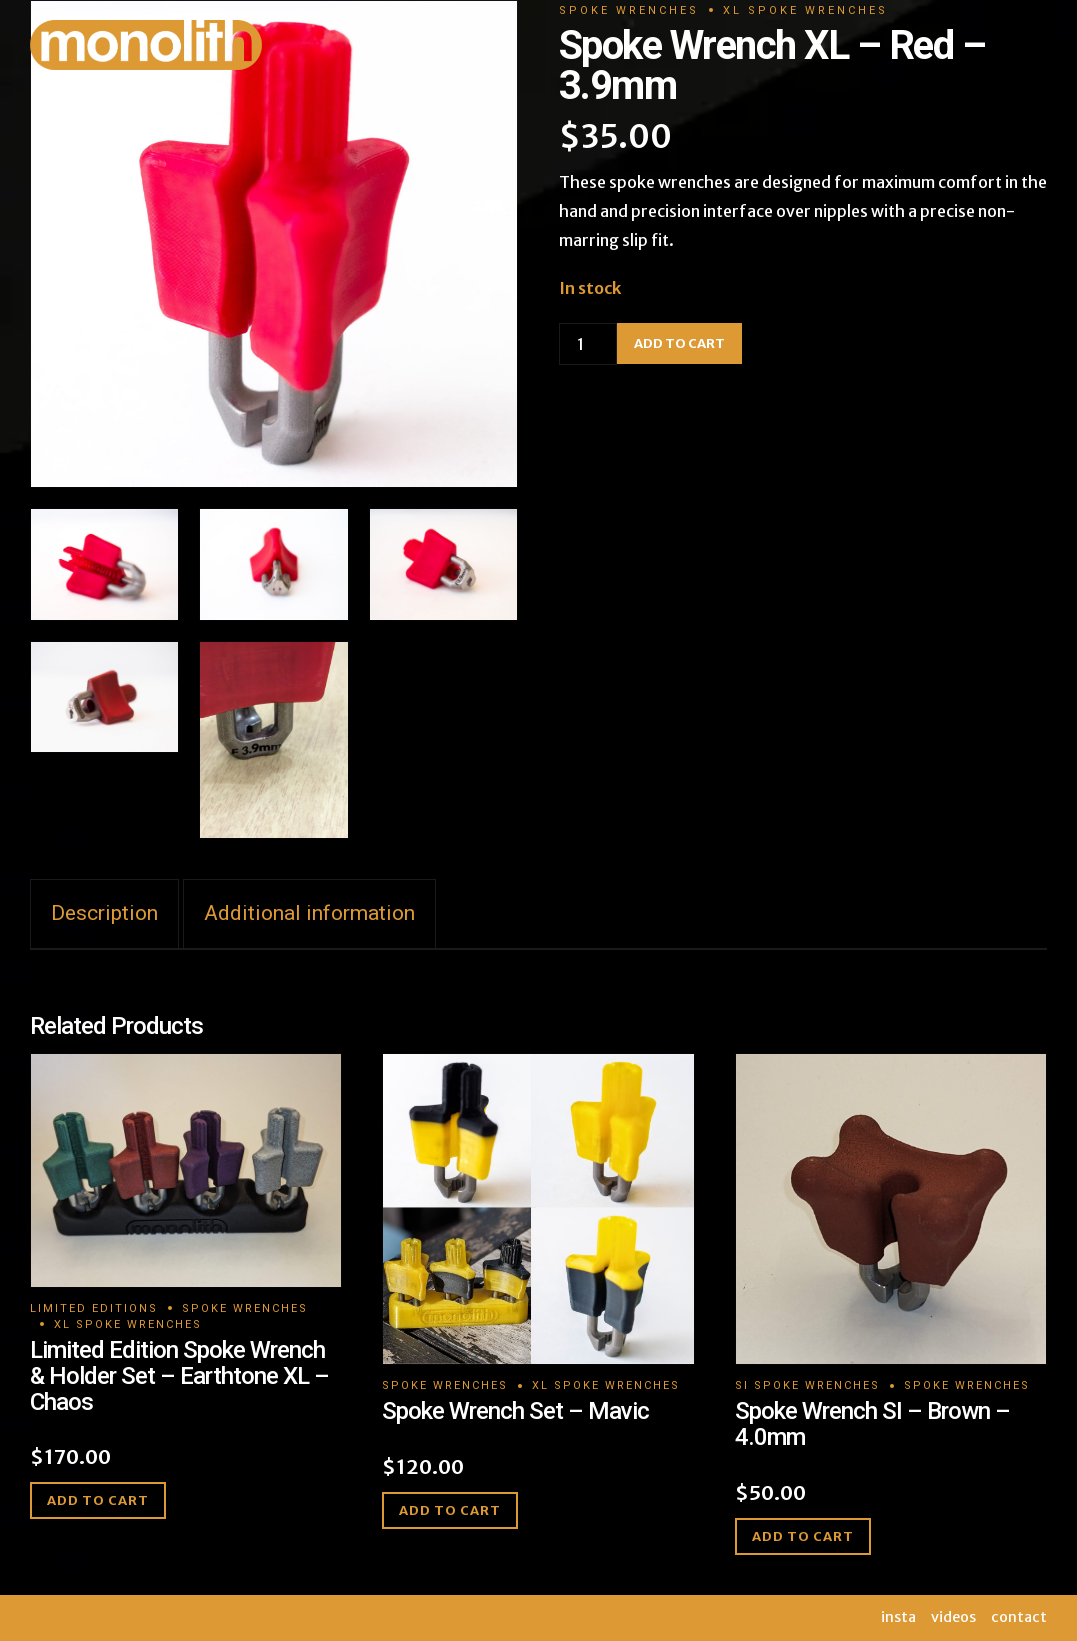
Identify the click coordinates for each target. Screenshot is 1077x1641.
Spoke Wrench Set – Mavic (515, 1411)
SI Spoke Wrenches (807, 1385)
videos (953, 1617)
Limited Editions (94, 1308)
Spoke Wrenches (245, 1308)
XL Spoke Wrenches (128, 1324)
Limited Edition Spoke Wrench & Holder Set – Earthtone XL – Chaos (179, 1376)
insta (898, 1617)
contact (1019, 1617)
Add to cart (98, 1500)
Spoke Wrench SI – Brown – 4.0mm (872, 1424)
